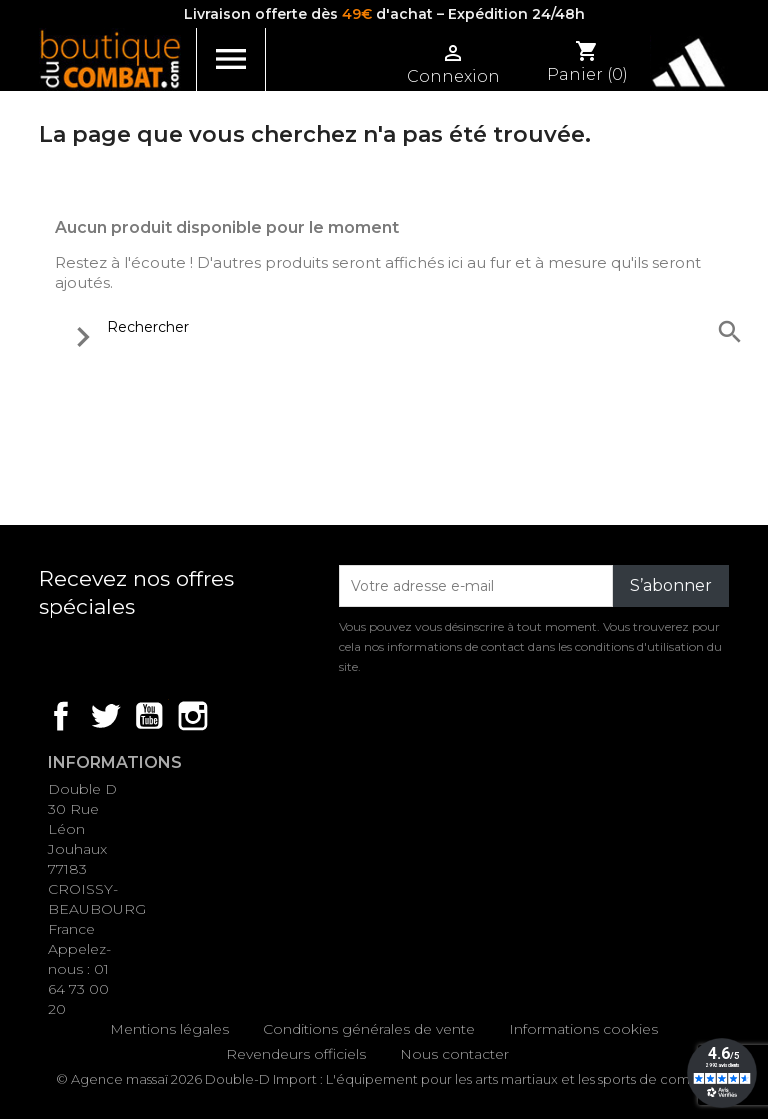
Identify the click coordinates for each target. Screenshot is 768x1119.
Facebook (61, 716)
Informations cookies (583, 1029)
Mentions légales (169, 1029)
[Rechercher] (403, 327)
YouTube (149, 716)
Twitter (105, 716)
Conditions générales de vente (369, 1029)
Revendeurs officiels (296, 1054)
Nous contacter (454, 1054)
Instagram (193, 716)
